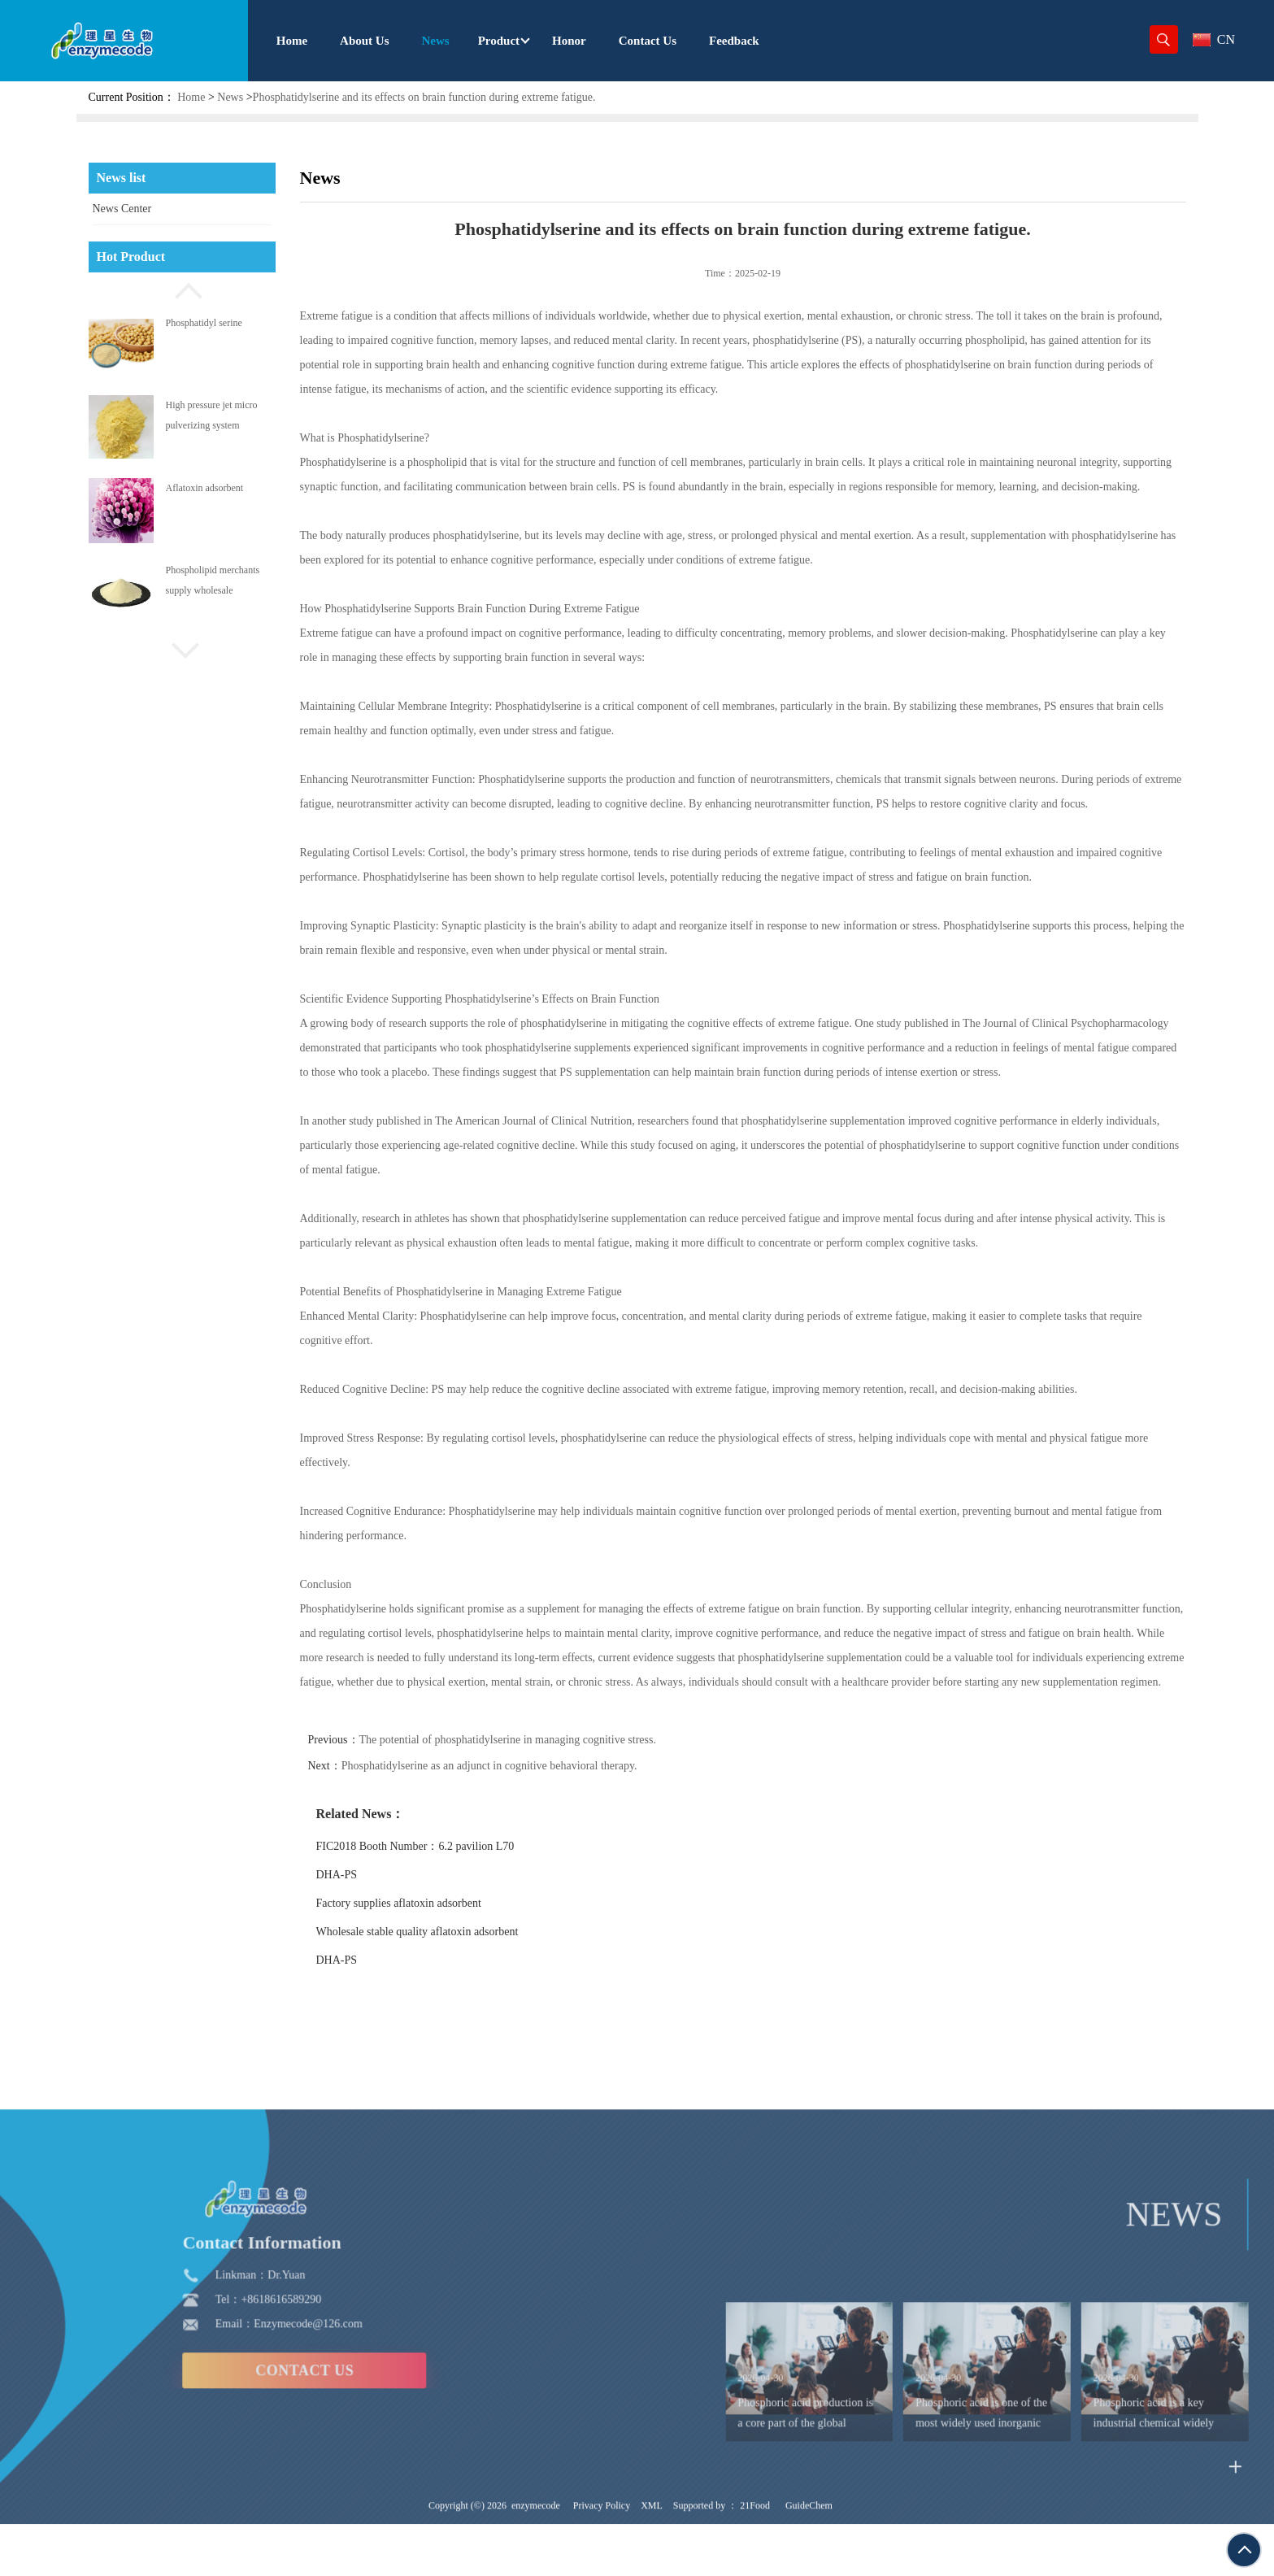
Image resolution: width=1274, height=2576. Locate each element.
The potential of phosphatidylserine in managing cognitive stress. (519, 1740)
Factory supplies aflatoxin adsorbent (410, 1903)
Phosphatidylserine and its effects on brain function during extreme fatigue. (424, 97)
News (230, 97)
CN (1214, 39)
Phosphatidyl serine (204, 323)
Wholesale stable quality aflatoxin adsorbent (429, 1931)
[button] (182, 288)
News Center (122, 208)
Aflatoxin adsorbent (205, 488)
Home (191, 97)
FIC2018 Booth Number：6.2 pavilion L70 (427, 1846)
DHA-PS (348, 1875)
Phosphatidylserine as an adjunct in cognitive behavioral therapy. (501, 1766)
